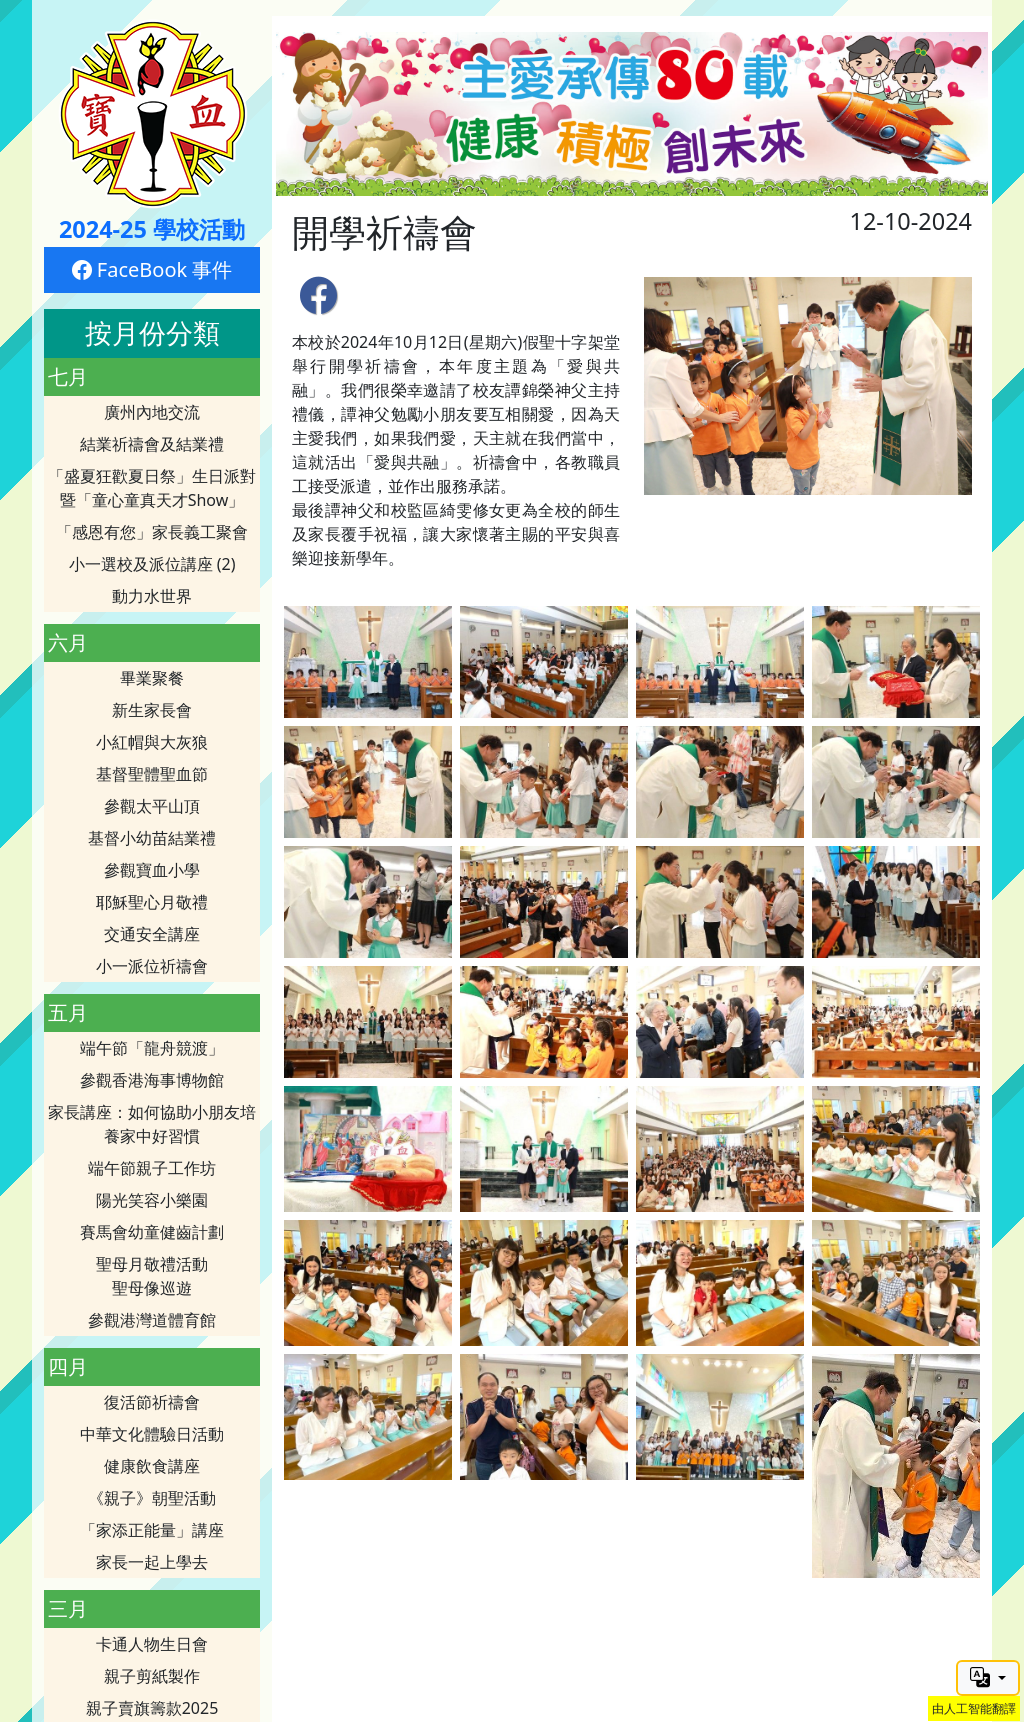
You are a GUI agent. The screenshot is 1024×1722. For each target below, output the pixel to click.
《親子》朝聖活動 (152, 1498)
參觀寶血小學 (152, 870)
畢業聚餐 (152, 678)
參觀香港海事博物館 (152, 1080)
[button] (988, 1678)
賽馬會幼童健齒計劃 (152, 1232)
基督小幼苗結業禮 (152, 838)
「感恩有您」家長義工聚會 (152, 532)
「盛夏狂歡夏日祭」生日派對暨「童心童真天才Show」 (152, 488)
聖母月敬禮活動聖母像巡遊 (152, 1276)
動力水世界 (152, 596)
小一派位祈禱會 (152, 966)
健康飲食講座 (152, 1466)
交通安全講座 (152, 934)
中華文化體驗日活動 (152, 1434)
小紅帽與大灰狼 (152, 742)
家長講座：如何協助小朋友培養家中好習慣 (152, 1124)
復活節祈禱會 (152, 1402)
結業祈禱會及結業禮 (152, 444)
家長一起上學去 (152, 1562)
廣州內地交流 (152, 412)
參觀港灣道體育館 (152, 1320)
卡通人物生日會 (152, 1644)
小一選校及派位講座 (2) (152, 564)
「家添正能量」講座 (152, 1530)
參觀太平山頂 (152, 806)
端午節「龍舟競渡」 (152, 1048)
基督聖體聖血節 (152, 774)
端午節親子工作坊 (152, 1168)
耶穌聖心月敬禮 (152, 902)
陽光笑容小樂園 (152, 1200)
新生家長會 (152, 710)
